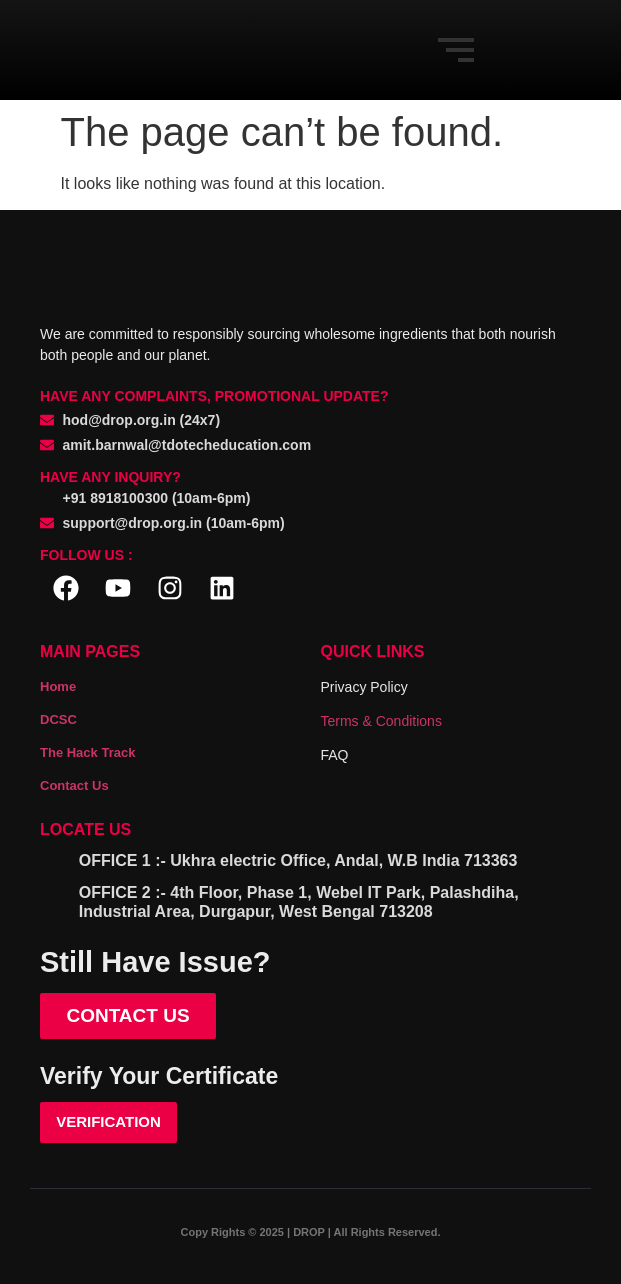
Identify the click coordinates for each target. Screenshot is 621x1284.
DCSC (58, 719)
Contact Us (74, 785)
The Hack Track (87, 752)
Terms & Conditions (381, 721)
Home (58, 686)
